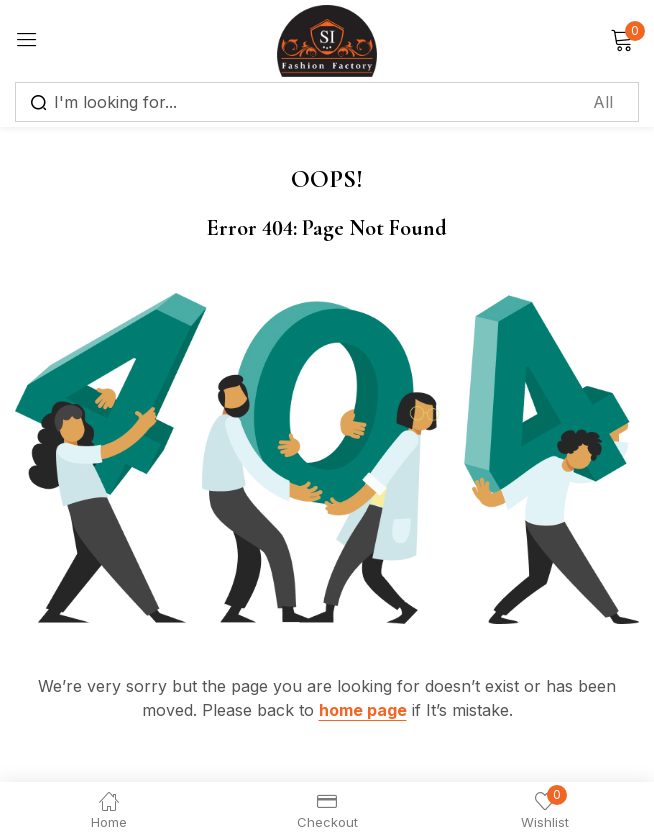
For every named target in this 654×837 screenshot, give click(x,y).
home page (363, 710)
